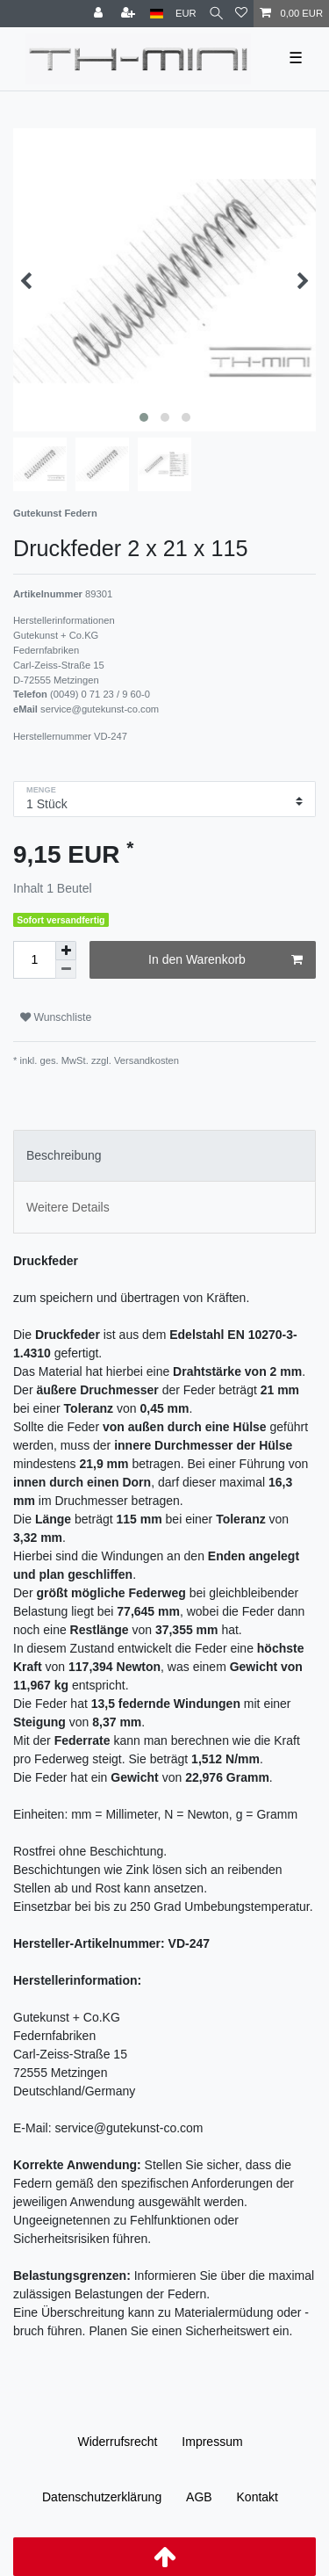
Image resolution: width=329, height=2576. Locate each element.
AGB (199, 2497)
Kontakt (257, 2497)
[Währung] (186, 13)
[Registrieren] (130, 13)
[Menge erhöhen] (65, 950)
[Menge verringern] (65, 969)
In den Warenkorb (225, 960)
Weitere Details (68, 1207)
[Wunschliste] (241, 13)
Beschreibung (64, 1155)
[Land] (156, 13)
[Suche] (216, 13)
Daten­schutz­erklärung (101, 2497)
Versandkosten (145, 1060)
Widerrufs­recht (117, 2442)
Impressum (212, 2442)
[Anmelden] (100, 13)
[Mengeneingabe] (34, 960)
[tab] (164, 1156)
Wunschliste (55, 1017)
